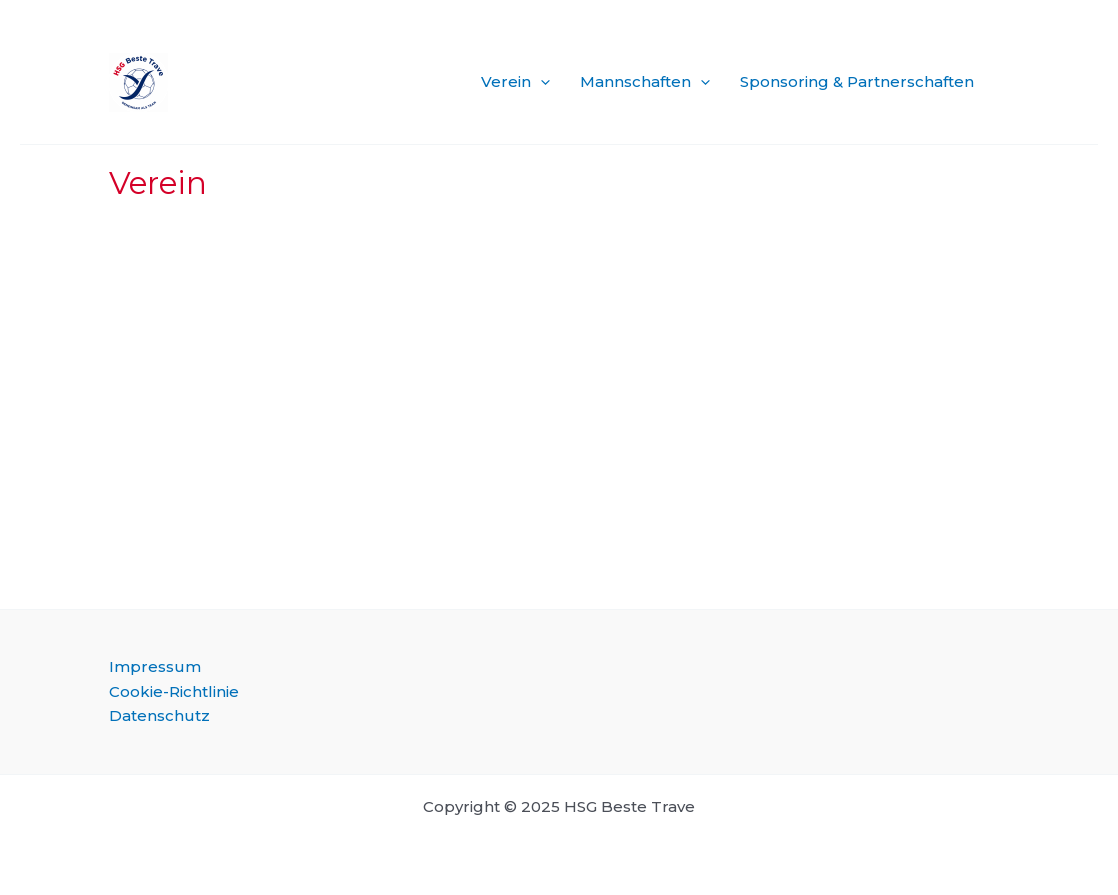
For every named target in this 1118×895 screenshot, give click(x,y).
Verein (515, 82)
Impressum (155, 666)
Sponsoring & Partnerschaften (857, 81)
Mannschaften (645, 82)
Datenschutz (159, 715)
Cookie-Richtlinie (174, 691)
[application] (540, 82)
